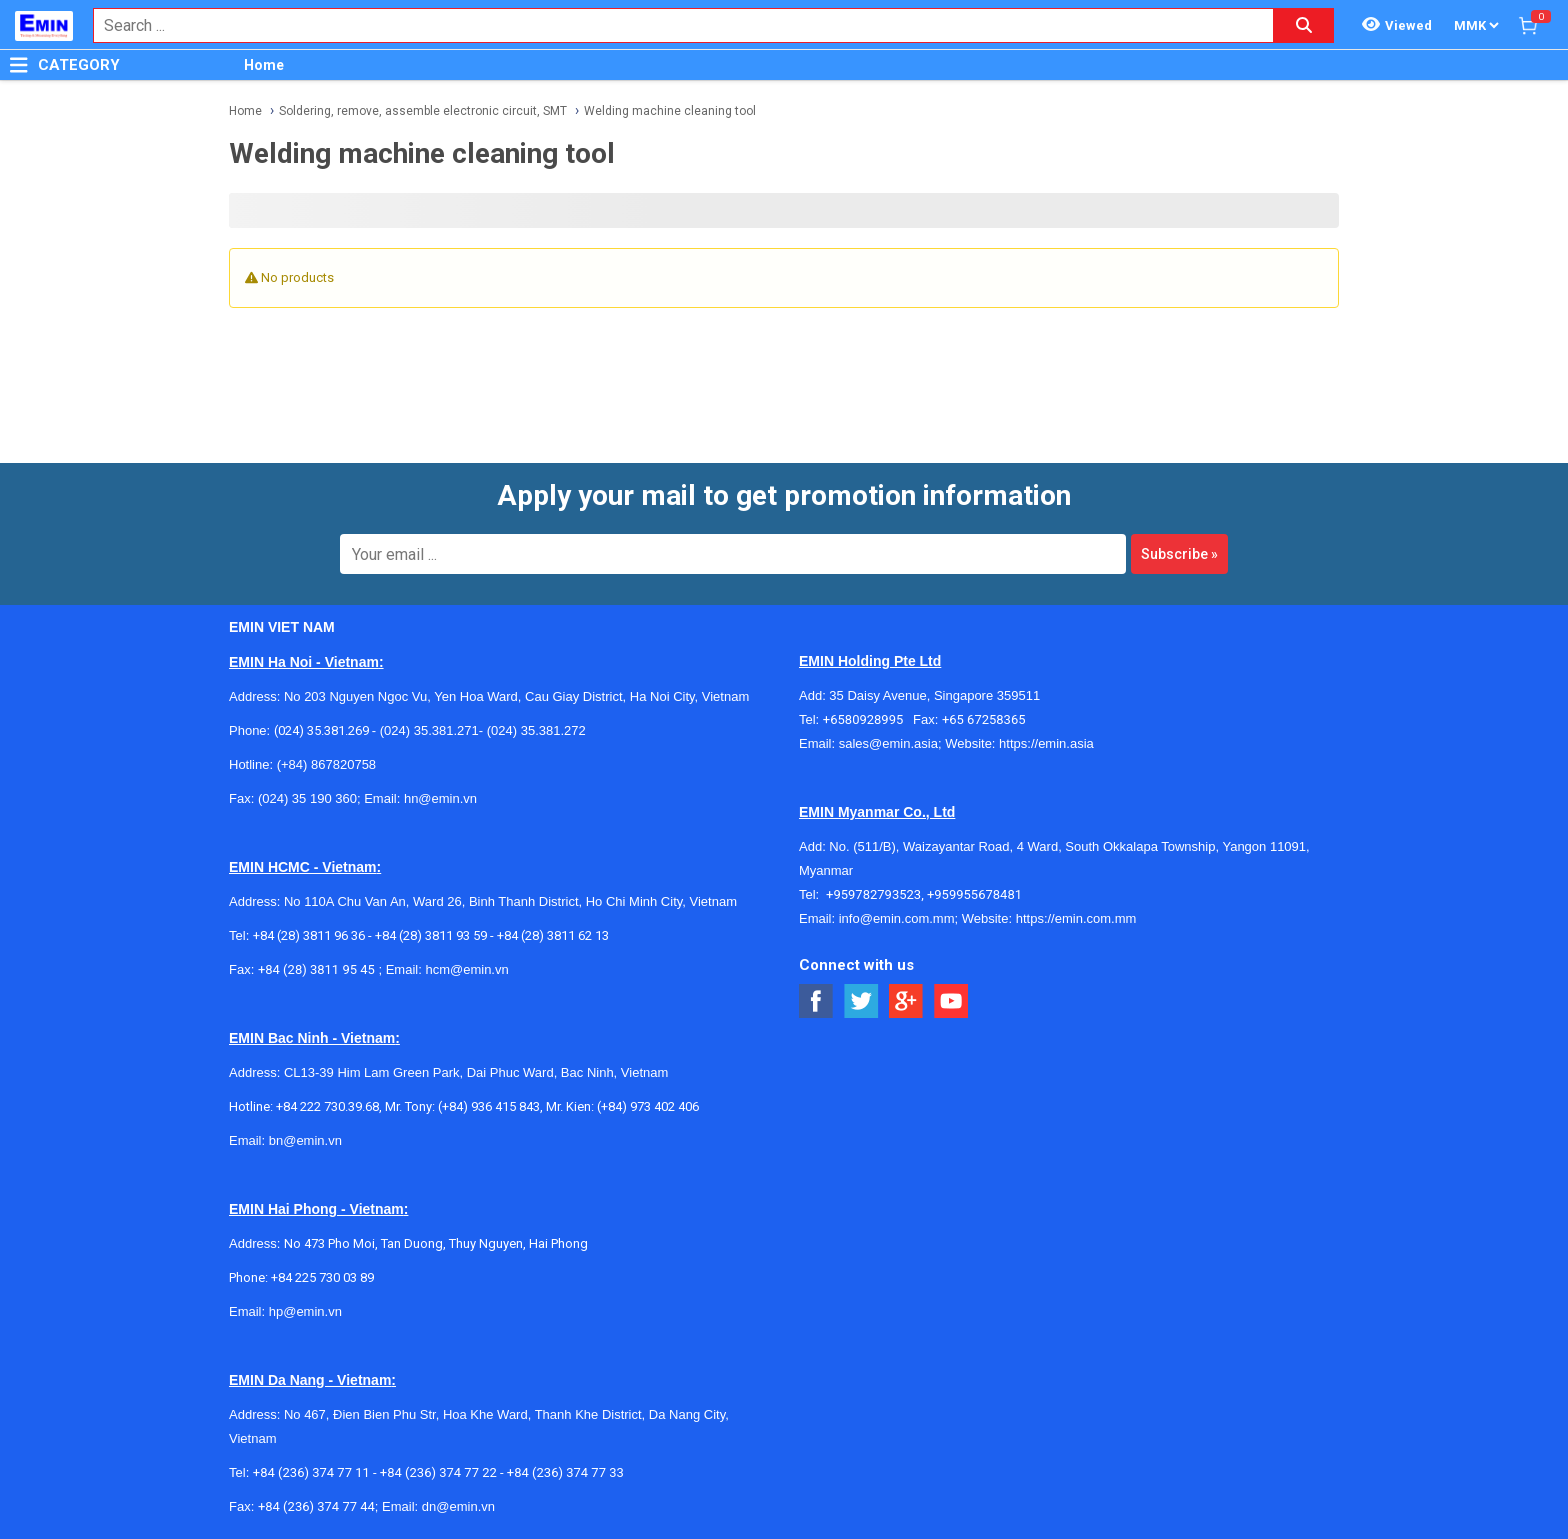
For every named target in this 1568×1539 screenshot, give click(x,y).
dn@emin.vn (458, 1506)
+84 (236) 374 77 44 (316, 1506)
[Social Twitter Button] (861, 1001)
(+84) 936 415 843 (489, 1106)
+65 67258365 (984, 719)
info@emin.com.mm (897, 918)
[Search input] (673, 25)
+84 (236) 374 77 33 (565, 1472)
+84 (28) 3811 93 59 (431, 935)
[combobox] (673, 25)
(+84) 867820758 (326, 764)
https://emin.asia (1046, 743)
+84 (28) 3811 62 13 (553, 935)
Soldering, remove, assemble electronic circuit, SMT (423, 111)
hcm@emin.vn (466, 969)
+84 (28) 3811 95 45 (316, 969)
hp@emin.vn (305, 1311)
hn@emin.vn (440, 798)
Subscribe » (1179, 554)
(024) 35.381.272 (534, 730)
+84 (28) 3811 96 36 (309, 935)
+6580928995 (868, 719)
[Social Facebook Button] (816, 1001)
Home (264, 65)
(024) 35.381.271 (429, 730)
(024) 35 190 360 (307, 798)
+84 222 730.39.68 (327, 1106)
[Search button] (1304, 25)
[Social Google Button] (906, 1001)
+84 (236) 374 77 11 (311, 1472)
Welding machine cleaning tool (670, 111)
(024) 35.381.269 (321, 730)
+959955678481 (974, 894)
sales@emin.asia (888, 743)
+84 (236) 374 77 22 (438, 1472)
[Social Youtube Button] (951, 1001)
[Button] (19, 65)
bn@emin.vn (305, 1140)
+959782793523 (873, 894)
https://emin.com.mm (1076, 918)
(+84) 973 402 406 (648, 1106)
